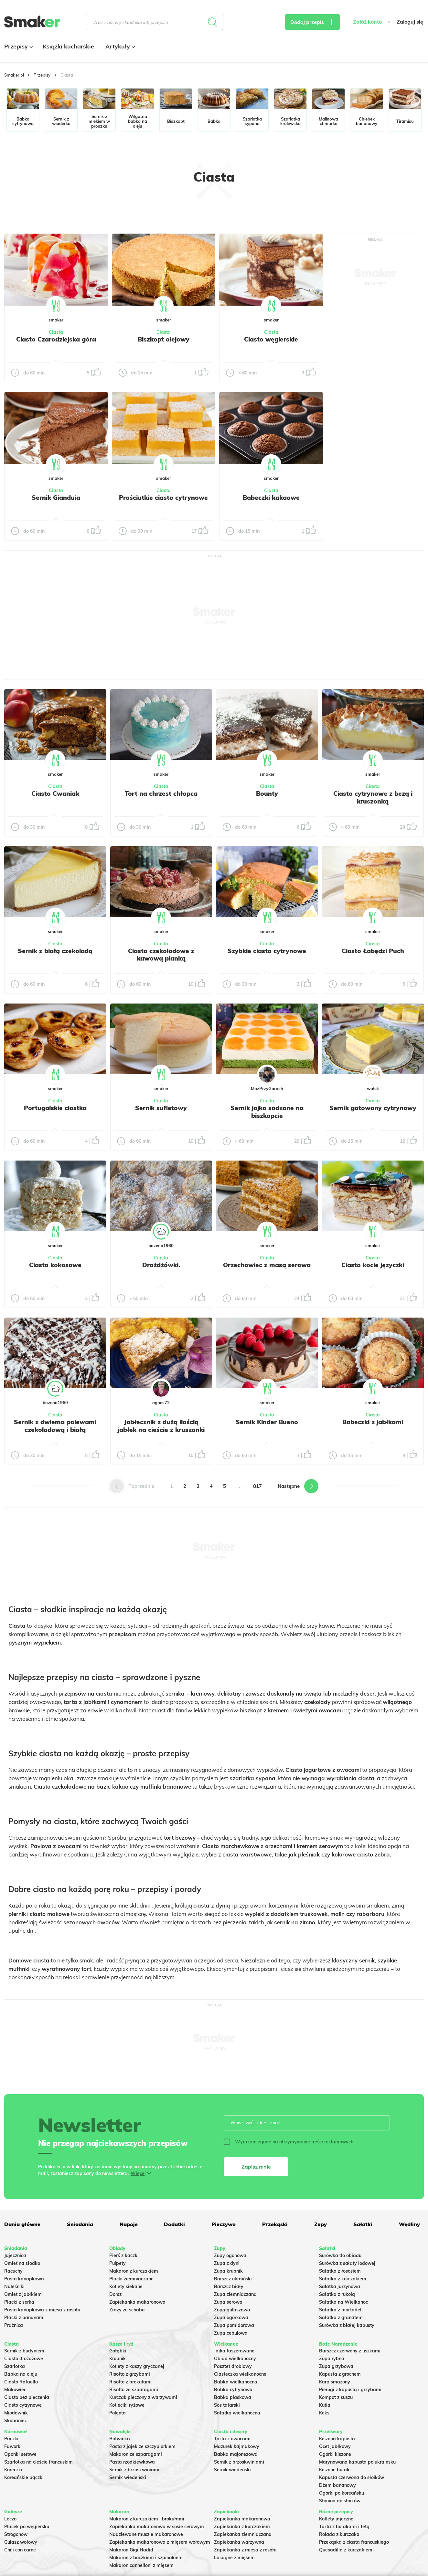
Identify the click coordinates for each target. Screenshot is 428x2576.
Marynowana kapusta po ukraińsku (357, 2462)
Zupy (320, 2224)
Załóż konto (367, 22)
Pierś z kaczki (124, 2255)
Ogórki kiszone (335, 2454)
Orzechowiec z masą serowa (267, 1265)
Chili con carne (20, 2550)
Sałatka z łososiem (340, 2271)
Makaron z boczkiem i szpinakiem (146, 2557)
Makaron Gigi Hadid (131, 2550)
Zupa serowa (228, 2302)
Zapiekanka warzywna (239, 2542)
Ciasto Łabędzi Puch (373, 951)
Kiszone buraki (335, 2470)
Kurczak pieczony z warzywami (143, 2397)
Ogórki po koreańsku (341, 2493)
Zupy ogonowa (230, 2255)
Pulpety (117, 2263)
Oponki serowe (20, 2454)
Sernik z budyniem (24, 2351)
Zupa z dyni (227, 2263)
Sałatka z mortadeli (341, 2310)
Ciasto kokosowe (55, 1265)
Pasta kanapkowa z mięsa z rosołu (42, 2310)
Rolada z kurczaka (339, 2534)
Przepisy (17, 46)
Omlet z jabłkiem (23, 2294)
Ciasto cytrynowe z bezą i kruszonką (372, 797)
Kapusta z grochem (340, 2374)
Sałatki (362, 2224)
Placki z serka (19, 2302)
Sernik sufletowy (161, 1108)
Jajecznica (15, 2255)
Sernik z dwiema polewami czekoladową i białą (55, 1426)
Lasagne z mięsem (234, 2557)
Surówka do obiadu (340, 2255)
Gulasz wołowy (20, 2542)
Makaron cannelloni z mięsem (141, 2565)
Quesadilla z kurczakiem (345, 2550)
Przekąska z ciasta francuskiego (354, 2542)
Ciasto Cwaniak (55, 793)
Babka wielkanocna (235, 2382)
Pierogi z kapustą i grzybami (350, 2389)
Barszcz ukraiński (233, 2279)
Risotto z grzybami (129, 2374)
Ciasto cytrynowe (23, 2405)
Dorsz (115, 2294)
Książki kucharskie (68, 46)
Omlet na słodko (22, 2263)
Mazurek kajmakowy (236, 2446)
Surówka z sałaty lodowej (347, 2263)
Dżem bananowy (337, 2485)
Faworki (13, 2446)
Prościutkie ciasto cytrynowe (163, 497)
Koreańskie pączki (24, 2477)
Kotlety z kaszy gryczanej (136, 2366)
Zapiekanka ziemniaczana (243, 2534)
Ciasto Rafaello (21, 2382)
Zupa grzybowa (336, 2366)
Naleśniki (14, 2286)
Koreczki (13, 2470)
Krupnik (117, 2358)
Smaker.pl (14, 75)
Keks (324, 2413)
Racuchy (13, 2271)
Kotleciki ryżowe (126, 2405)
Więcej (138, 2173)
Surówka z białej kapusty (346, 2325)
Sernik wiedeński (127, 2477)
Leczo (10, 2519)
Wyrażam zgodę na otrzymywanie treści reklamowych (288, 2142)
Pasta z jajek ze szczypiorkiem (142, 2446)
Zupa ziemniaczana (235, 2294)
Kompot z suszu (336, 2397)
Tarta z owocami (232, 2439)
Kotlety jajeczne (336, 2519)
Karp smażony (334, 2382)
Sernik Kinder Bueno (267, 1422)
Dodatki (174, 2224)
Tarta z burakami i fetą (344, 2526)
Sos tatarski (227, 2405)
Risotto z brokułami (130, 2382)
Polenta (117, 2413)
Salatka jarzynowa (339, 2286)
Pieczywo (223, 2224)
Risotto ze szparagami (133, 2389)
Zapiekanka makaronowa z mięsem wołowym (159, 2542)
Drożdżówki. (161, 1265)
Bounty (267, 793)
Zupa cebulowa (231, 2333)
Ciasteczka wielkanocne (240, 2374)
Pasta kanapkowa (24, 2279)
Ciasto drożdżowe (23, 2358)
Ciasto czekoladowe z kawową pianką (161, 954)
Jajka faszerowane (234, 2351)
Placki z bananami (24, 2317)
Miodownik (16, 2413)
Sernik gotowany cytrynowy (372, 1108)
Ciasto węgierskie (271, 339)
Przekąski (275, 2224)
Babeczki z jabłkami (372, 1422)
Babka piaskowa (232, 2397)
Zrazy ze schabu (126, 2310)
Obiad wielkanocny (235, 2358)
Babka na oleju (20, 2374)
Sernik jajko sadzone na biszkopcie (267, 1112)
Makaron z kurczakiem (133, 2271)
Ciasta (56, 332)
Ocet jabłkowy (335, 2446)
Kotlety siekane (126, 2286)
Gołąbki (117, 2351)
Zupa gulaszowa (232, 2310)
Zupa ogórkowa (231, 2317)
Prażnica (13, 2325)
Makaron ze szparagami (135, 2454)
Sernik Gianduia (56, 497)
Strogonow (15, 2534)
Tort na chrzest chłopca (161, 793)
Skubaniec (15, 2421)
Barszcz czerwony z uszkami (349, 2351)
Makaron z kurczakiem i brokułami (146, 2519)
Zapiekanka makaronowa (137, 2302)
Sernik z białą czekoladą (55, 951)
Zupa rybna (331, 2358)
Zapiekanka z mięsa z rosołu (245, 2550)
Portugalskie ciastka (55, 1108)
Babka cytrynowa (233, 2389)
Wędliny (409, 2224)
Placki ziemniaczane (131, 2279)
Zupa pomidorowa (234, 2325)
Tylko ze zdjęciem (40, 212)
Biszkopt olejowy (163, 339)
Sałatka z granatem (341, 2317)
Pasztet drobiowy (233, 2366)
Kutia (324, 2405)
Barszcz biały (228, 2286)
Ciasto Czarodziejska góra (56, 339)
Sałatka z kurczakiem (342, 2279)
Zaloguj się (410, 22)
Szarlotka (14, 2366)
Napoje (129, 2224)
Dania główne (22, 2224)
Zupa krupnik (228, 2271)
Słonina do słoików (339, 2501)
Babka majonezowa (236, 2454)
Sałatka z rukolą (337, 2294)
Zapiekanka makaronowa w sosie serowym (156, 2526)
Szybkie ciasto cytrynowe (267, 951)
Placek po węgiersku (26, 2526)
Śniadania (80, 2224)
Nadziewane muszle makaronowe (146, 2534)
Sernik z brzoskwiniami (134, 2470)
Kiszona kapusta (337, 2439)
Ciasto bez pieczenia (26, 2397)
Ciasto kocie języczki (372, 1265)
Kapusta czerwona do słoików (351, 2477)
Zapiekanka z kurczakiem (242, 2526)
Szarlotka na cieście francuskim (38, 2462)
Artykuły (119, 46)
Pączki (11, 2439)
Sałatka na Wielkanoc (343, 2302)
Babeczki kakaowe (271, 497)
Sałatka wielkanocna (237, 2413)
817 (257, 1486)
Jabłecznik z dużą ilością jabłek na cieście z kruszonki (161, 1426)
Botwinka (119, 2439)
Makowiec (15, 2389)
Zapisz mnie (256, 2166)
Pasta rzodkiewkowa (132, 2462)
